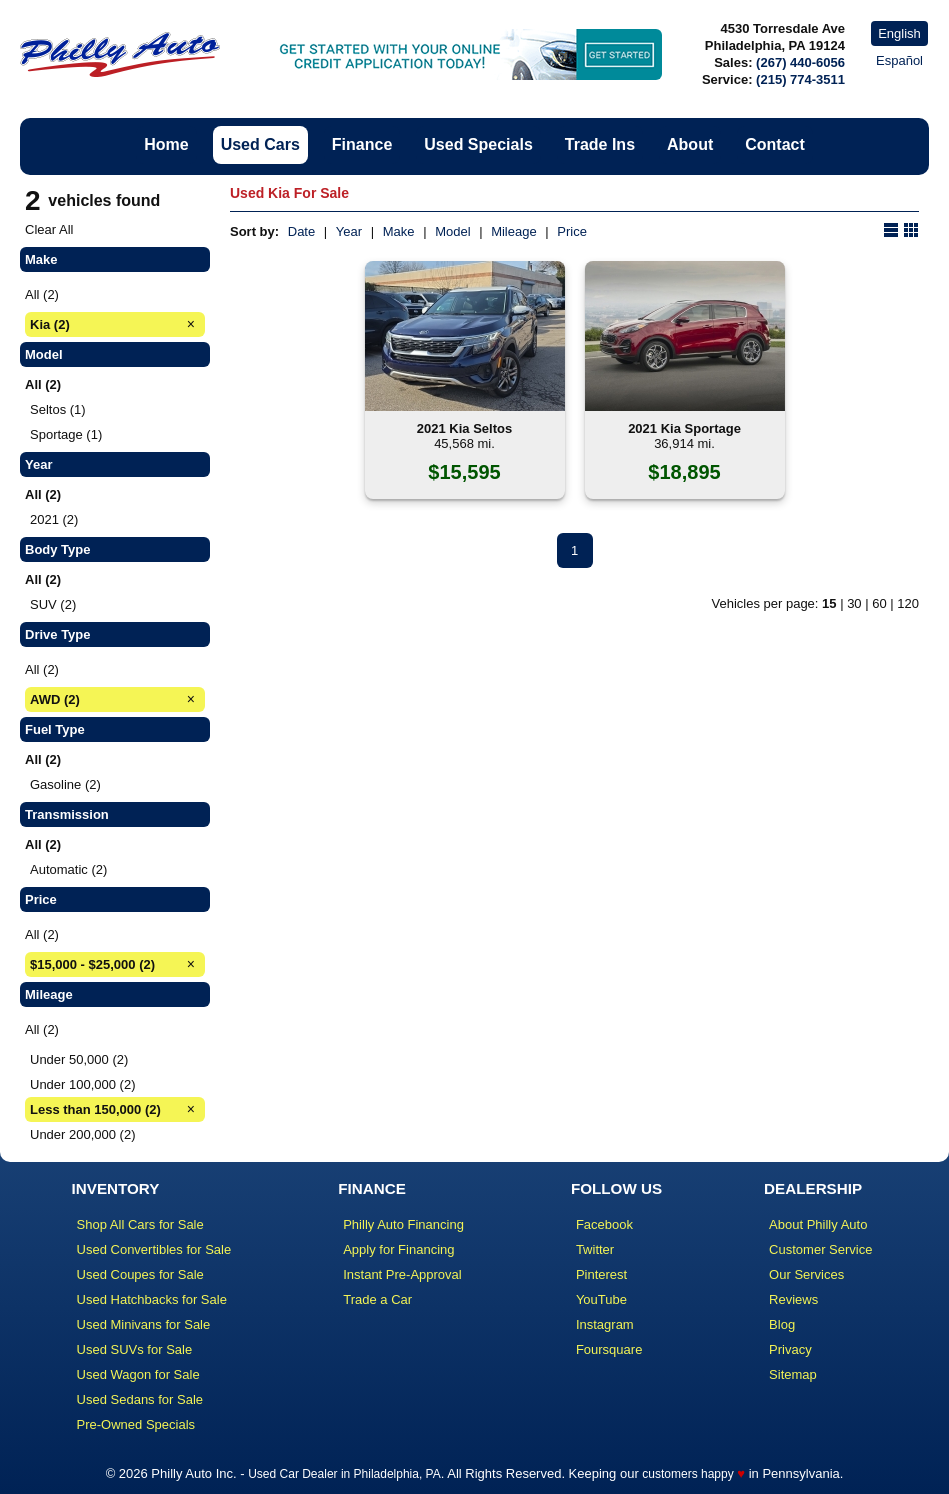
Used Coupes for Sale (140, 1274)
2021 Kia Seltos (464, 428)
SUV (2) (53, 604)
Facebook (604, 1224)
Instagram (605, 1324)
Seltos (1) (58, 409)
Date (301, 231)
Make (399, 231)
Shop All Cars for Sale (140, 1224)
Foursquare (609, 1349)
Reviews (793, 1299)
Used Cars (260, 144)
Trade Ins (600, 144)
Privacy (790, 1349)
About (690, 144)
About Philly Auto (818, 1224)
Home (166, 144)
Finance (362, 144)
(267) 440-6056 (800, 62)
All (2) (42, 294)
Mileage (514, 231)
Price (572, 231)
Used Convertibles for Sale (154, 1249)
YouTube (601, 1299)
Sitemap (793, 1374)
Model (452, 231)
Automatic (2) (68, 869)
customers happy (687, 1474)
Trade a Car (377, 1299)
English (899, 33)
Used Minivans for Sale (144, 1324)
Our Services (806, 1274)
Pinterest (601, 1274)
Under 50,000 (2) (79, 1059)
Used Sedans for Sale (140, 1399)
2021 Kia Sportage (684, 428)
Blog (782, 1324)
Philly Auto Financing (403, 1224)
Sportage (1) (66, 434)
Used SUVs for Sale (135, 1349)
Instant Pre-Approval (402, 1274)
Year (349, 231)
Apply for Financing (398, 1249)
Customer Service (820, 1249)
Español (899, 60)
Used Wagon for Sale (138, 1374)
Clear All (49, 229)
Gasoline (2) (65, 784)
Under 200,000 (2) (83, 1134)
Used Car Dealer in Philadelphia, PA (344, 1474)
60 (879, 603)
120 (908, 603)
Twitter (595, 1249)
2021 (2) (54, 519)
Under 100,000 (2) (83, 1084)
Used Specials (478, 144)
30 (854, 603)
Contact (775, 144)
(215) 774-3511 (800, 79)
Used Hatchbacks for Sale (152, 1299)
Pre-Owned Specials (136, 1424)
